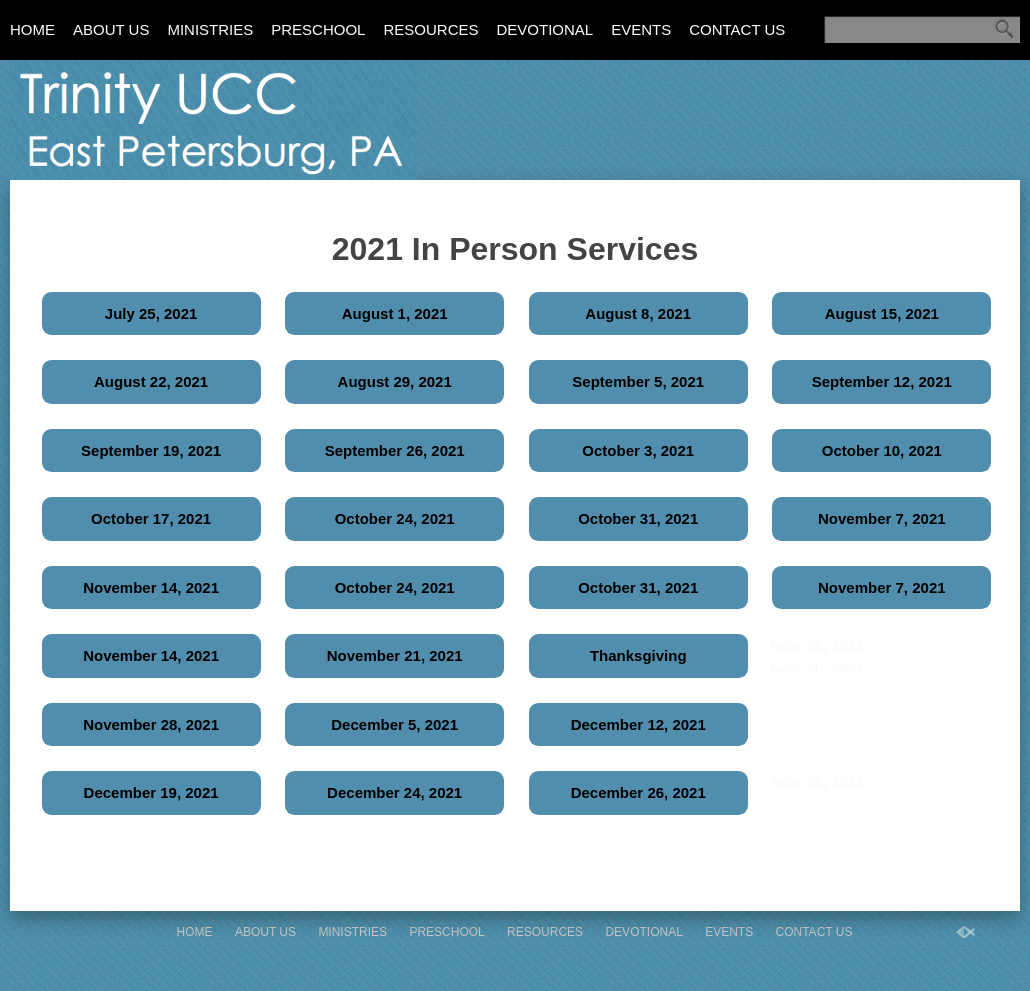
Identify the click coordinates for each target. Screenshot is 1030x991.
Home (32, 29)
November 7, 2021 (882, 518)
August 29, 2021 (395, 381)
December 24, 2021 (394, 792)
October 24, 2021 (395, 518)
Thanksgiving (638, 655)
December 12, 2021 (638, 724)
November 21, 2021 (395, 655)
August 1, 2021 (395, 313)
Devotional (544, 29)
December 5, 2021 (394, 724)
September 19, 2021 (151, 450)
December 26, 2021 (638, 792)
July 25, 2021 (151, 313)
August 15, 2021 (882, 313)
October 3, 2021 (638, 450)
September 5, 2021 (638, 381)
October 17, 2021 (151, 518)
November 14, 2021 (151, 587)
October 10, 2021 (882, 450)
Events (641, 29)
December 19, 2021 (151, 792)
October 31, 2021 (638, 518)
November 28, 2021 (151, 724)
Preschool (318, 29)
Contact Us (737, 29)
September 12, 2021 (882, 381)
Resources (430, 29)
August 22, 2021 (151, 381)
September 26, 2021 (395, 450)
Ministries (210, 29)
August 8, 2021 (638, 313)
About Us (111, 29)
